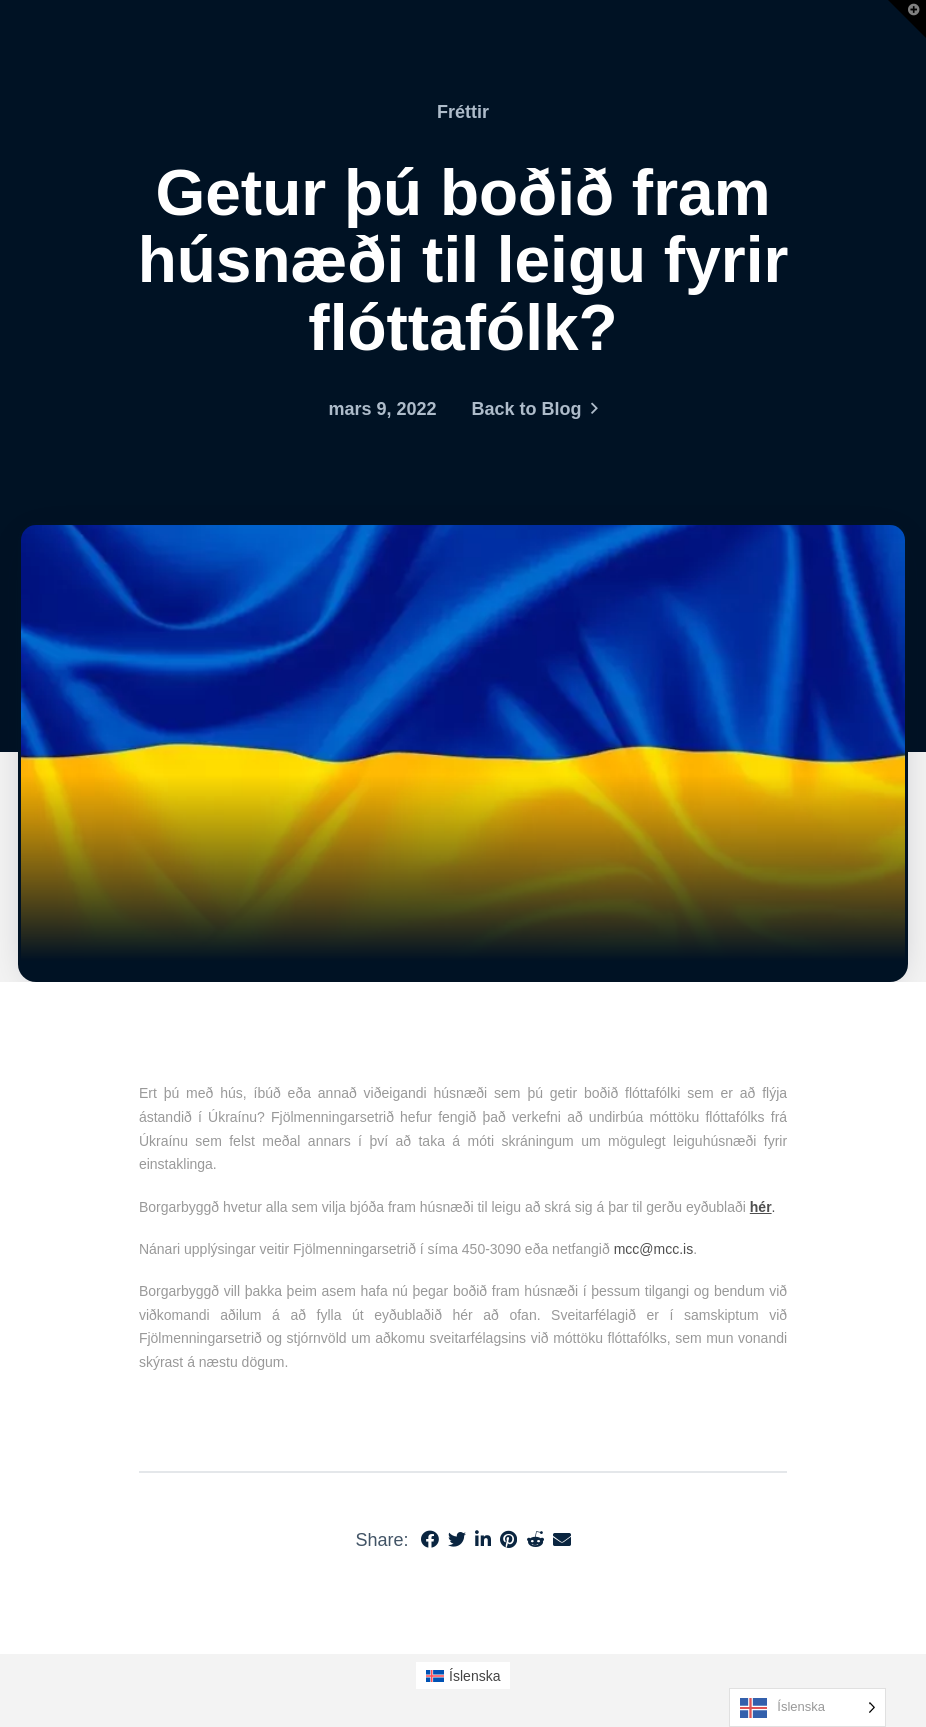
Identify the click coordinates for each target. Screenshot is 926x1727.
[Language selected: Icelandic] (807, 1707)
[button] (907, 19)
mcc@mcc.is (654, 1249)
